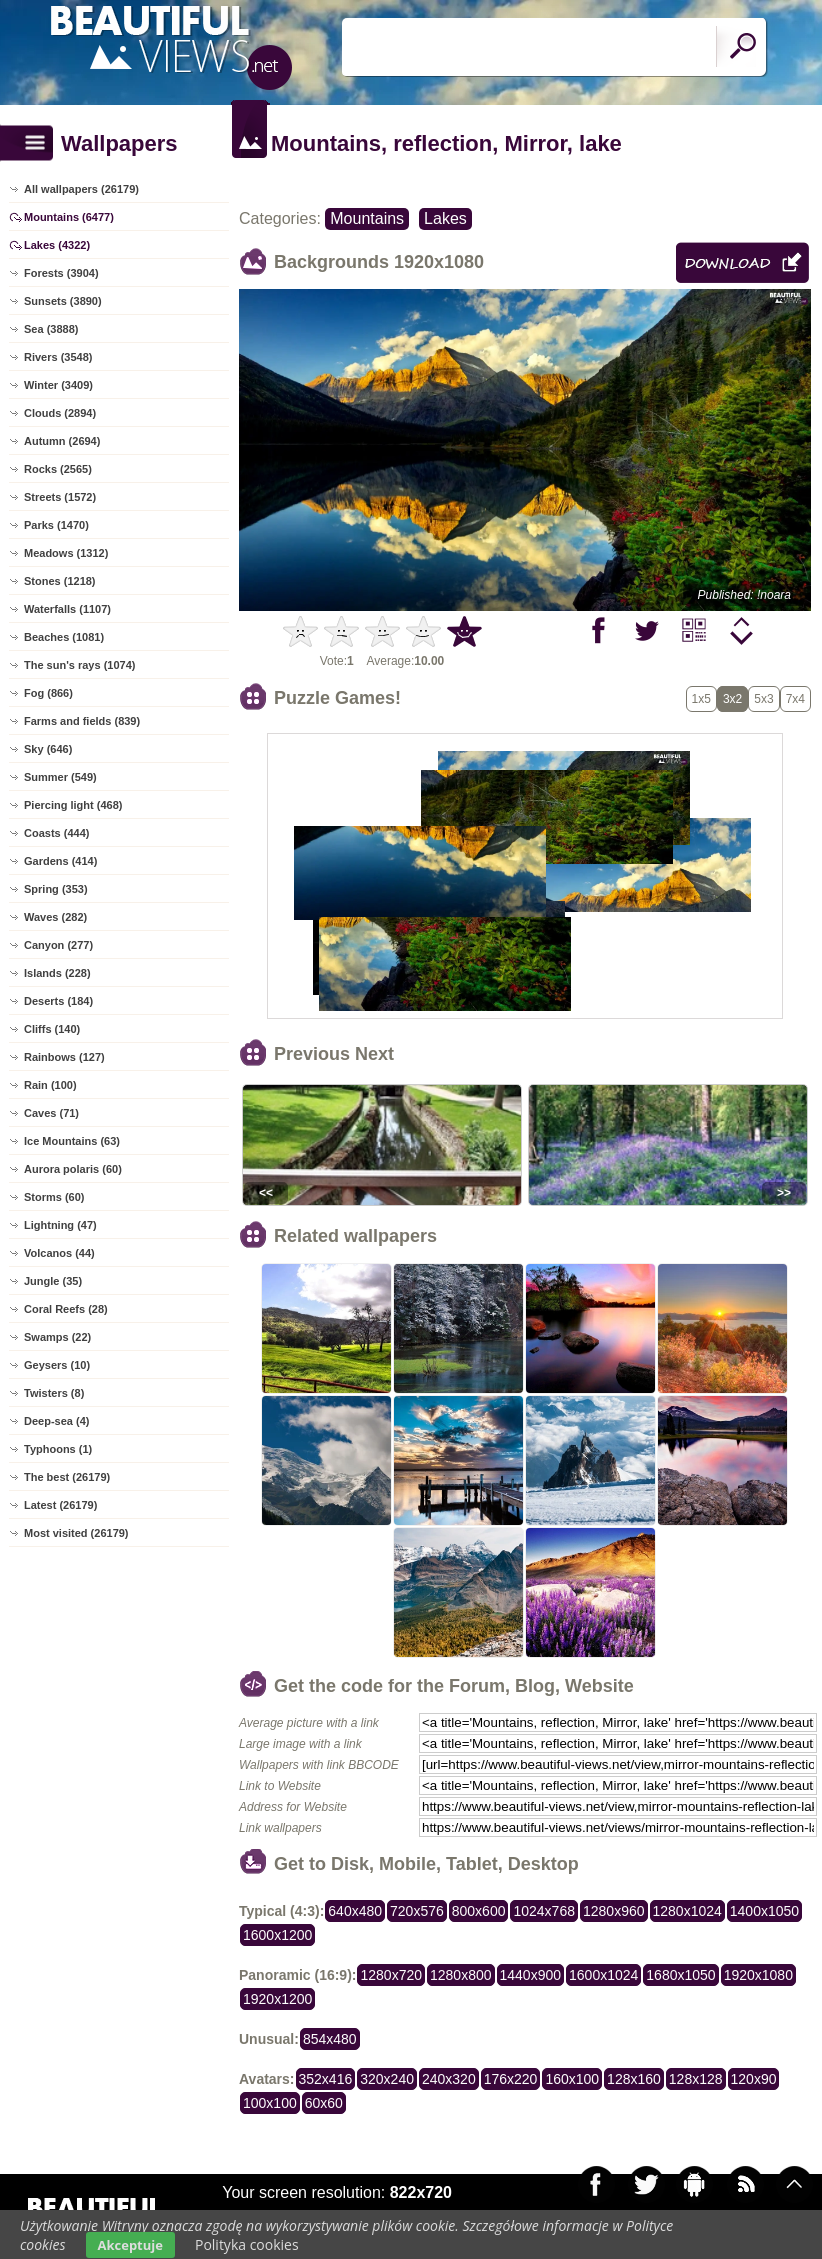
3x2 (732, 699)
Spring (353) (56, 889)
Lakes (445, 218)
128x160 (634, 2079)
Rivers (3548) (58, 357)
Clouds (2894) (60, 413)
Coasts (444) (56, 833)
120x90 (754, 2079)
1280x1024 (687, 1911)
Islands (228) (57, 973)
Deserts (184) (58, 1001)
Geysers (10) (57, 1365)
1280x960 (614, 1911)
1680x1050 (680, 1975)
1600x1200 (277, 1935)
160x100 (572, 2079)
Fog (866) (48, 693)
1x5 (701, 699)
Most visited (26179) (76, 1533)
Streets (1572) (60, 497)
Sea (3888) (51, 329)
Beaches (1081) (64, 637)
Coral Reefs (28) (66, 1309)
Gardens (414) (60, 861)
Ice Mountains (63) (72, 1141)
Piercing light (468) (73, 805)
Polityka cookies (247, 2244)
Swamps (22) (57, 1337)
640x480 (355, 1911)
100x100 (270, 2103)
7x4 (795, 699)
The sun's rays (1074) (79, 665)
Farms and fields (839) (82, 721)
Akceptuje (130, 2245)
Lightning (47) (60, 1225)
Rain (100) (50, 1085)
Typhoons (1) (58, 1449)
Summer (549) (60, 777)
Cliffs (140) (52, 1029)
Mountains (367, 218)
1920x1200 (277, 1999)
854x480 (330, 2039)
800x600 (479, 1911)
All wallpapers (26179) (81, 189)
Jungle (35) (53, 1281)
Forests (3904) (61, 273)
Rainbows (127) (64, 1057)
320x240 (387, 2079)
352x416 (326, 2079)
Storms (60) (54, 1197)
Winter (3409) (58, 385)
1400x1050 (764, 1911)
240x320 (449, 2079)
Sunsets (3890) (63, 301)
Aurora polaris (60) (73, 1169)
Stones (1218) (60, 581)
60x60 (324, 2103)
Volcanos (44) (59, 1253)
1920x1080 (758, 1975)
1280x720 (391, 1975)
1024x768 (544, 1911)
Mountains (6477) (69, 217)
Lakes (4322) (57, 245)
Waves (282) (55, 917)
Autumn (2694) (62, 441)
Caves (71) (51, 1113)
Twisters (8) (54, 1393)
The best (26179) (67, 1477)
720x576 (417, 1911)
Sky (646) (48, 749)
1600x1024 (603, 1975)
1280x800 (461, 1975)
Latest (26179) (60, 1505)
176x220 (511, 2079)
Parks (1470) (56, 525)
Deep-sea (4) (56, 1421)
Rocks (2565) (58, 469)
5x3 (763, 699)
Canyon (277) (58, 945)
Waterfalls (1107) (67, 609)
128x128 (696, 2079)
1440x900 (531, 1975)
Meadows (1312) (66, 553)
